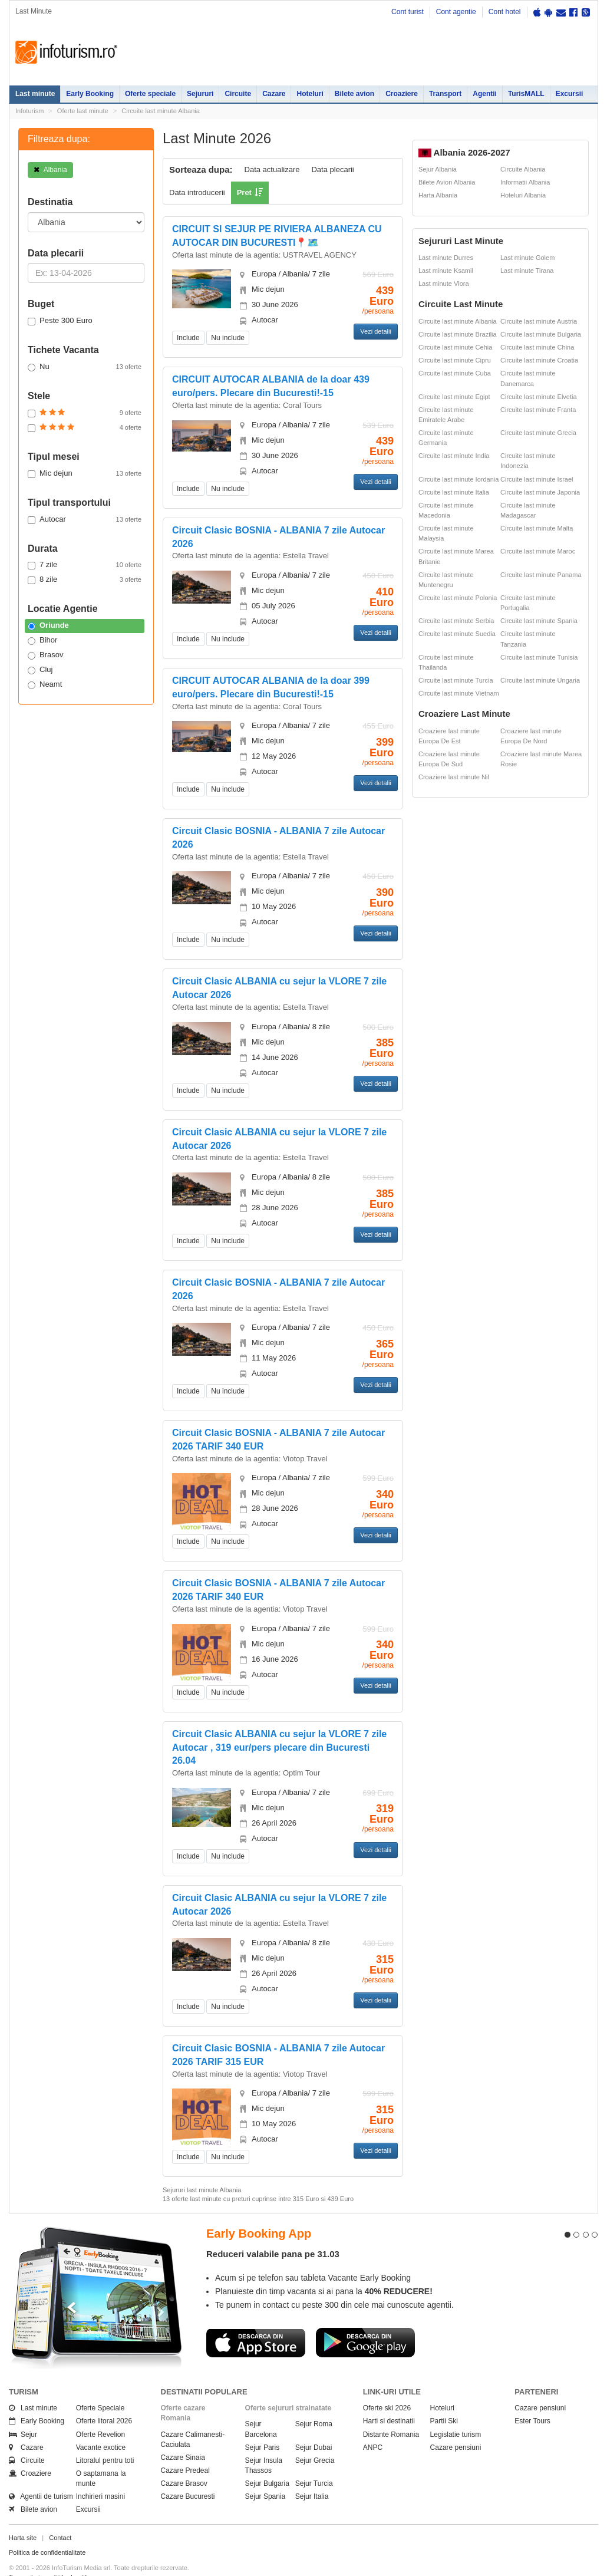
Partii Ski (444, 2400)
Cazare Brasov (184, 2462)
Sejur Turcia (314, 2462)
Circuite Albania (522, 169)
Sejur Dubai (313, 2426)
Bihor (42, 640)
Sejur (23, 2413)
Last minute (35, 94)
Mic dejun (84, 473)
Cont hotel (505, 12)
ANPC (372, 2426)
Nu (84, 366)
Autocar (84, 519)
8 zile (84, 579)
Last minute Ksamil (445, 270)
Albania (50, 170)
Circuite (238, 94)
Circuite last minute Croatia (539, 360)
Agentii (485, 94)
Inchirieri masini (100, 2475)
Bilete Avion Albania (446, 182)
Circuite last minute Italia (453, 492)
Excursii (569, 94)
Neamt (45, 684)
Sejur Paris (262, 2426)
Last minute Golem (527, 257)
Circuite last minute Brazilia (457, 334)
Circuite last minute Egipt (454, 396)
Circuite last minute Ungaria (540, 680)
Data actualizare (272, 169)
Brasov (45, 655)
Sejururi (200, 94)
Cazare (273, 94)
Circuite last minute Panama (541, 574)
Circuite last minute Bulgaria (540, 334)
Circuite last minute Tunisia (539, 657)
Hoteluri (309, 94)
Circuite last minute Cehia (455, 347)
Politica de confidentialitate (47, 2531)
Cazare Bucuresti (188, 2475)
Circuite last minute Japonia (540, 492)
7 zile (84, 564)
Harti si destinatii (389, 2400)
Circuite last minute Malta (536, 528)
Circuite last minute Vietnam (458, 693)
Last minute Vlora (443, 283)
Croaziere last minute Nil (453, 776)
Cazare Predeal (185, 2449)
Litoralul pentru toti (105, 2439)
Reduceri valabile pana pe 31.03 (272, 2233)
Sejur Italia (312, 2475)
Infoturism (66, 52)
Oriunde (48, 625)
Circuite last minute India (453, 455)
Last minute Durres (445, 257)
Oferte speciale (150, 94)
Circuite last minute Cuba (454, 373)
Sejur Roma (313, 2403)
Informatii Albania (525, 182)
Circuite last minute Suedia (457, 633)
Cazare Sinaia (183, 2436)
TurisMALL (526, 94)
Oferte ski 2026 (387, 2387)
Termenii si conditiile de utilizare (54, 2555)
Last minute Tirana (527, 270)
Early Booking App (258, 2211)
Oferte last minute (82, 110)
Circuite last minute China (537, 347)
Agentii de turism (41, 2475)
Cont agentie (456, 12)
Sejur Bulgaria (267, 2462)
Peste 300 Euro (60, 320)
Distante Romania (391, 2413)
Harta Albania (437, 195)
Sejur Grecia (315, 2439)
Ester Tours (532, 2400)
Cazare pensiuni (455, 2426)
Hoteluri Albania (523, 195)
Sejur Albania (437, 169)
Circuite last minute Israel (536, 479)
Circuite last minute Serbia (456, 620)
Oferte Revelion (100, 2413)
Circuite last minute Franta (538, 409)
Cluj (40, 669)
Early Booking (90, 94)
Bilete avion (354, 94)
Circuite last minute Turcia (455, 680)
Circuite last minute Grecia (538, 432)
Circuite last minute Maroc (537, 551)
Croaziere (401, 94)
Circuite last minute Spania (539, 620)
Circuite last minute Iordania (458, 479)
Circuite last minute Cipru (454, 360)
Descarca (255, 2320)
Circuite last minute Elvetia (538, 396)
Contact (60, 2515)
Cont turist (407, 12)
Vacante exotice (101, 2426)
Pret (244, 192)
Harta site (23, 2515)
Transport (445, 94)
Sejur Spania (265, 2475)
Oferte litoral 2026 (104, 2400)
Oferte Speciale (100, 2387)
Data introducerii (197, 192)
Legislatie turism (455, 2413)
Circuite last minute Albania (160, 110)
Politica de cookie (34, 2564)
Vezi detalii (375, 331)
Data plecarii (332, 169)
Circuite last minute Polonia (457, 597)
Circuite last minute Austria (538, 321)
